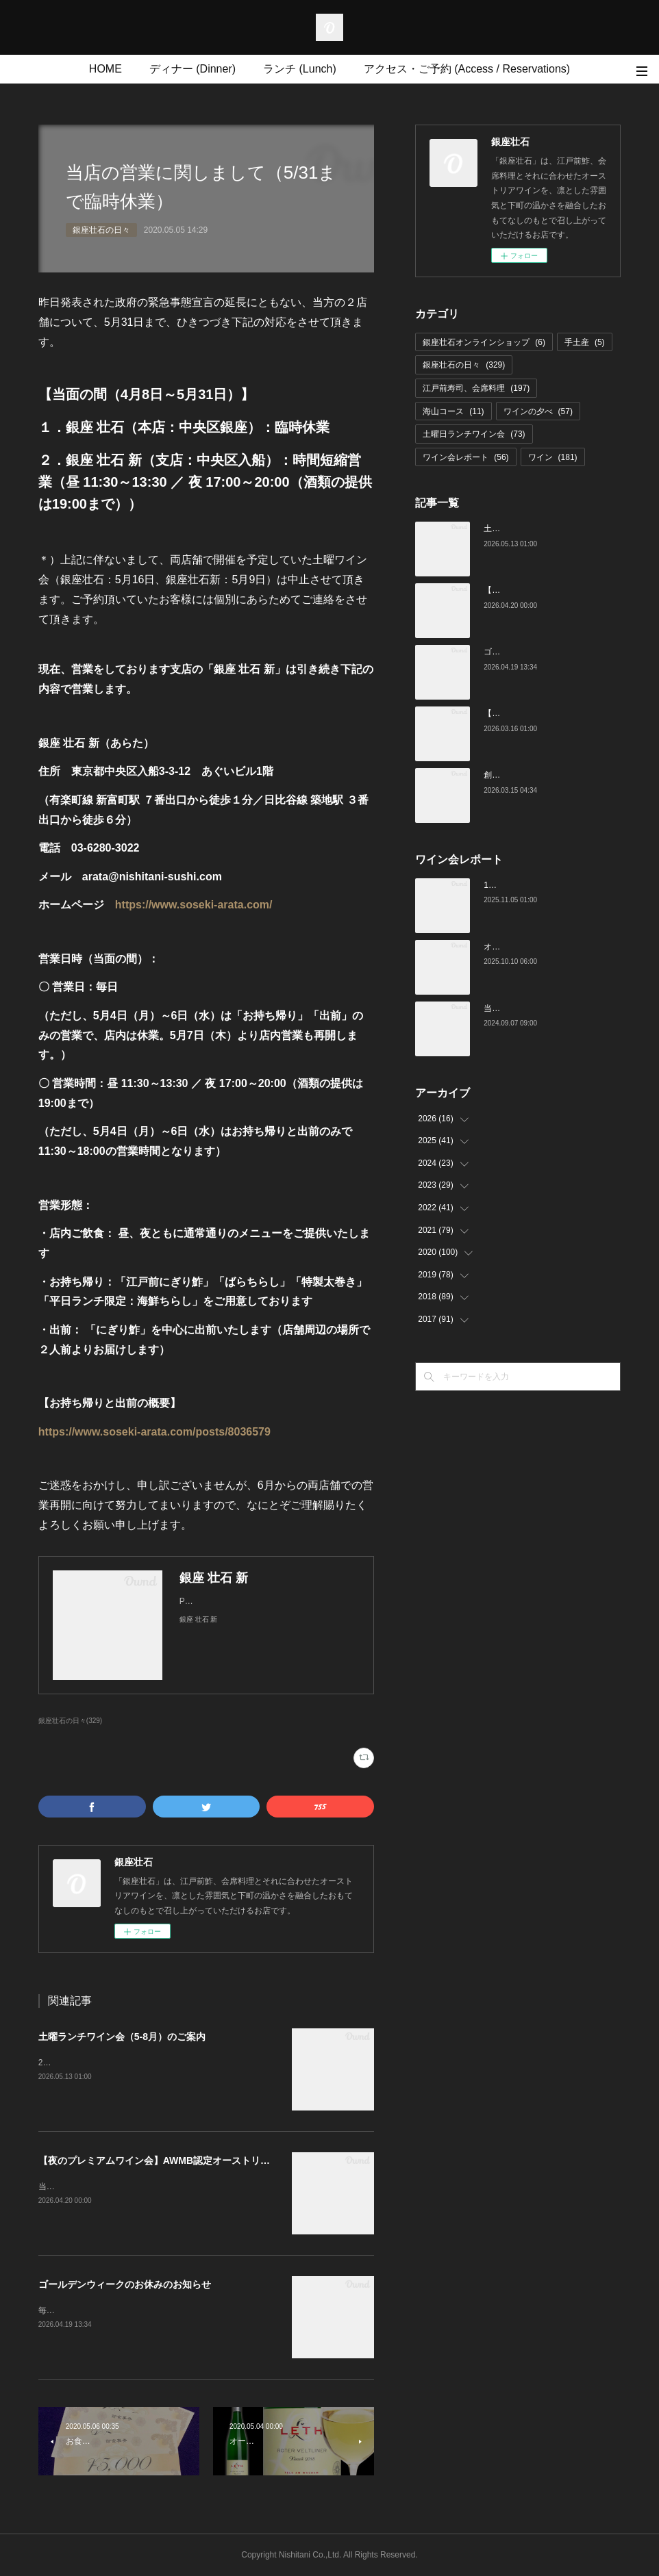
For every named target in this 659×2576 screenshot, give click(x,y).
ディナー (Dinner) (192, 69)
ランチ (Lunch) (299, 69)
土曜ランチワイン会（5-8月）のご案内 (122, 2036)
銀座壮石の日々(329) (70, 1720)
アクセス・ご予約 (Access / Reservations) (467, 69)
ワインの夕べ (538, 411)
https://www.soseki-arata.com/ (194, 904)
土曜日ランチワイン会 (474, 434)
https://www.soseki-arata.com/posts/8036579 (154, 1432)
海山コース (453, 411)
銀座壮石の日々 (101, 230)
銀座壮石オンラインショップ (484, 342)
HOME (105, 69)
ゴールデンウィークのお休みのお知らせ (124, 2284)
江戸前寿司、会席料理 (476, 388)
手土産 (584, 342)
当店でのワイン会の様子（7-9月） (547, 1008)
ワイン (552, 457)
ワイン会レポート (465, 457)
